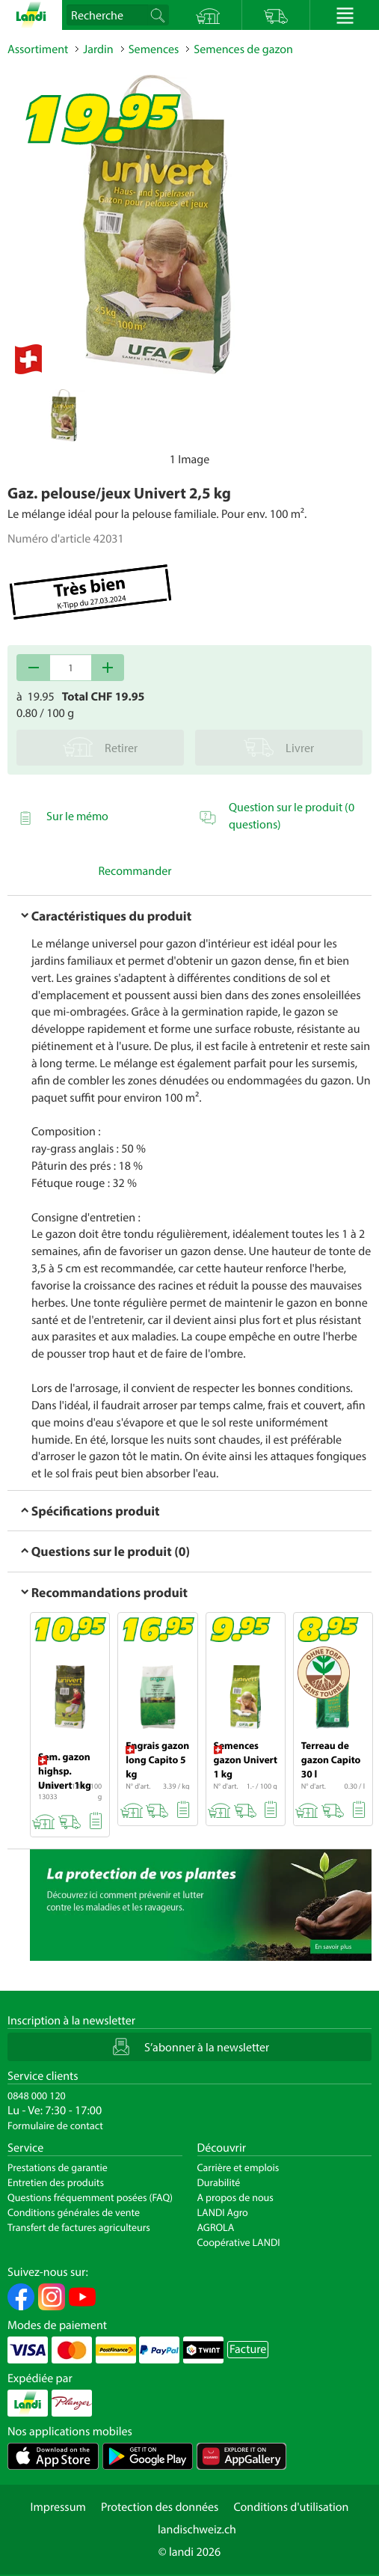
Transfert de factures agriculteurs (78, 2227)
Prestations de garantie (57, 2167)
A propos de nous (235, 2197)
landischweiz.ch (197, 2529)
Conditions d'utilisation (290, 2507)
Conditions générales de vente (73, 2212)
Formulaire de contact (55, 2125)
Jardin (98, 49)
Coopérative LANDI (238, 2242)
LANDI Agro (222, 2212)
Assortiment (37, 49)
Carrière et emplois (238, 2167)
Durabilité (219, 2182)
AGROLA (216, 2227)
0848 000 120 (36, 2095)
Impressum (58, 2507)
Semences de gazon (243, 49)
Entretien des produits (55, 2182)
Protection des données (160, 2507)
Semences (154, 49)
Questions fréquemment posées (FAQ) (90, 2197)
